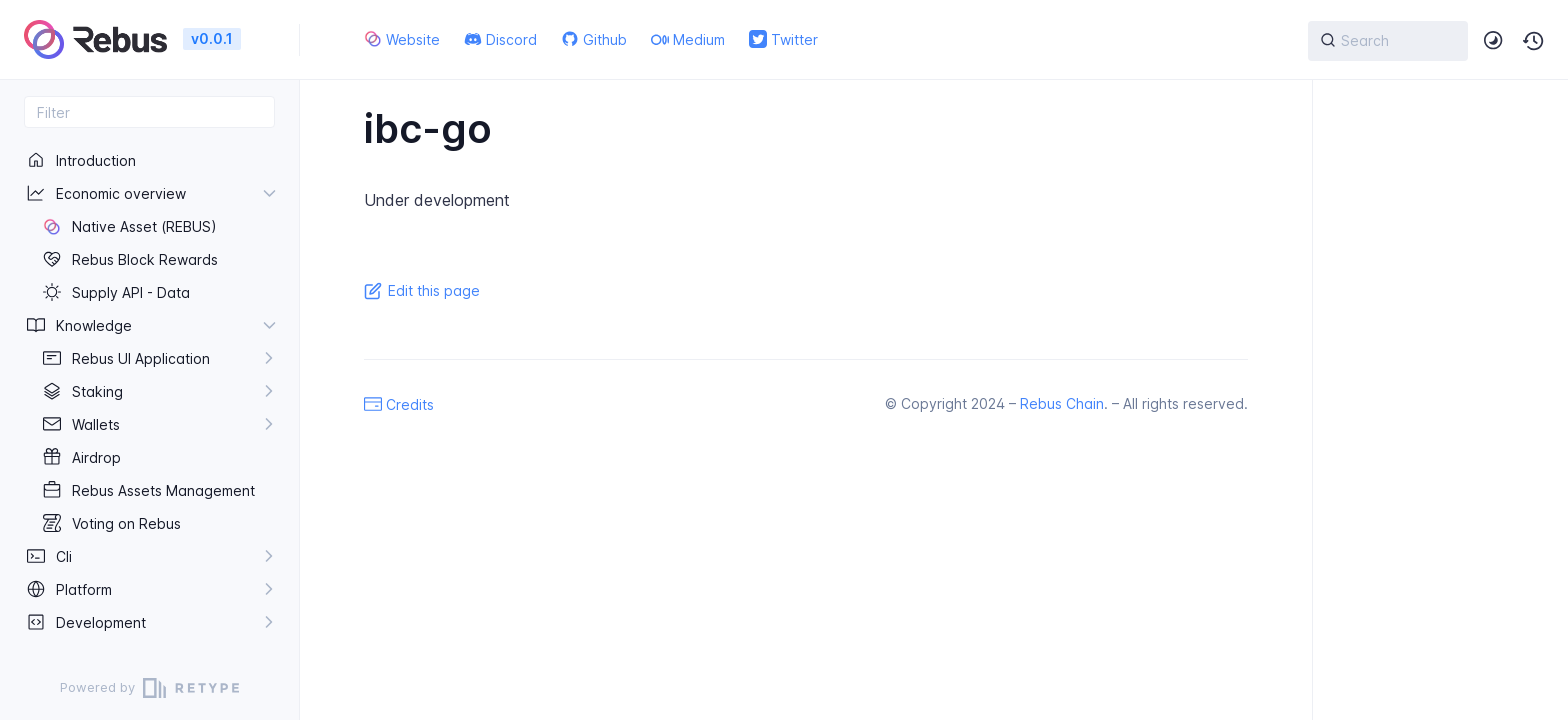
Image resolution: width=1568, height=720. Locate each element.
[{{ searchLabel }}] (1388, 41)
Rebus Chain (1062, 403)
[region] (149, 392)
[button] (1534, 41)
